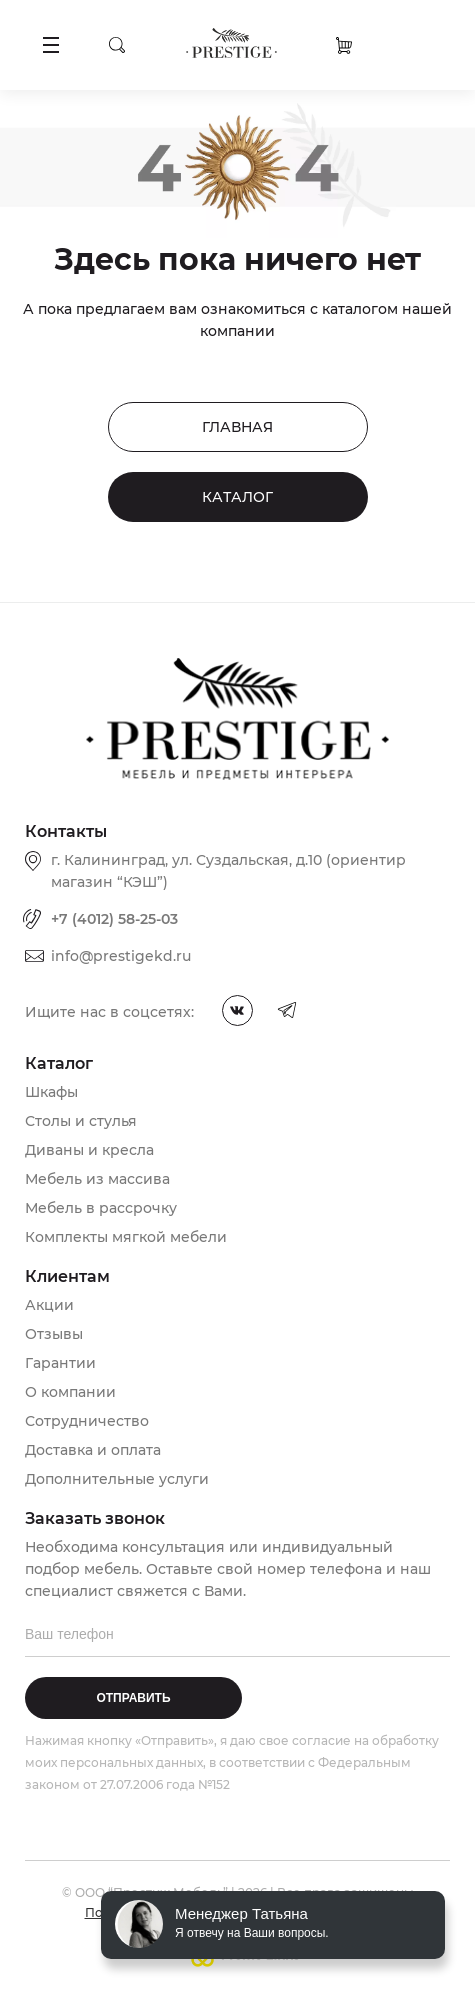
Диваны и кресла (89, 1150)
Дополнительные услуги (117, 1479)
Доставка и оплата (93, 1450)
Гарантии (60, 1363)
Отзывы (54, 1334)
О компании (70, 1392)
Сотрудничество (87, 1421)
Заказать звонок (433, 44)
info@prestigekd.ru (121, 956)
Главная (237, 427)
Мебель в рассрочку (101, 1208)
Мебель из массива (97, 1179)
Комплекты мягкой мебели (126, 1237)
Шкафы (51, 1092)
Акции (49, 1305)
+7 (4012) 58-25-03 (114, 919)
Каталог (237, 497)
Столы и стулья (81, 1121)
